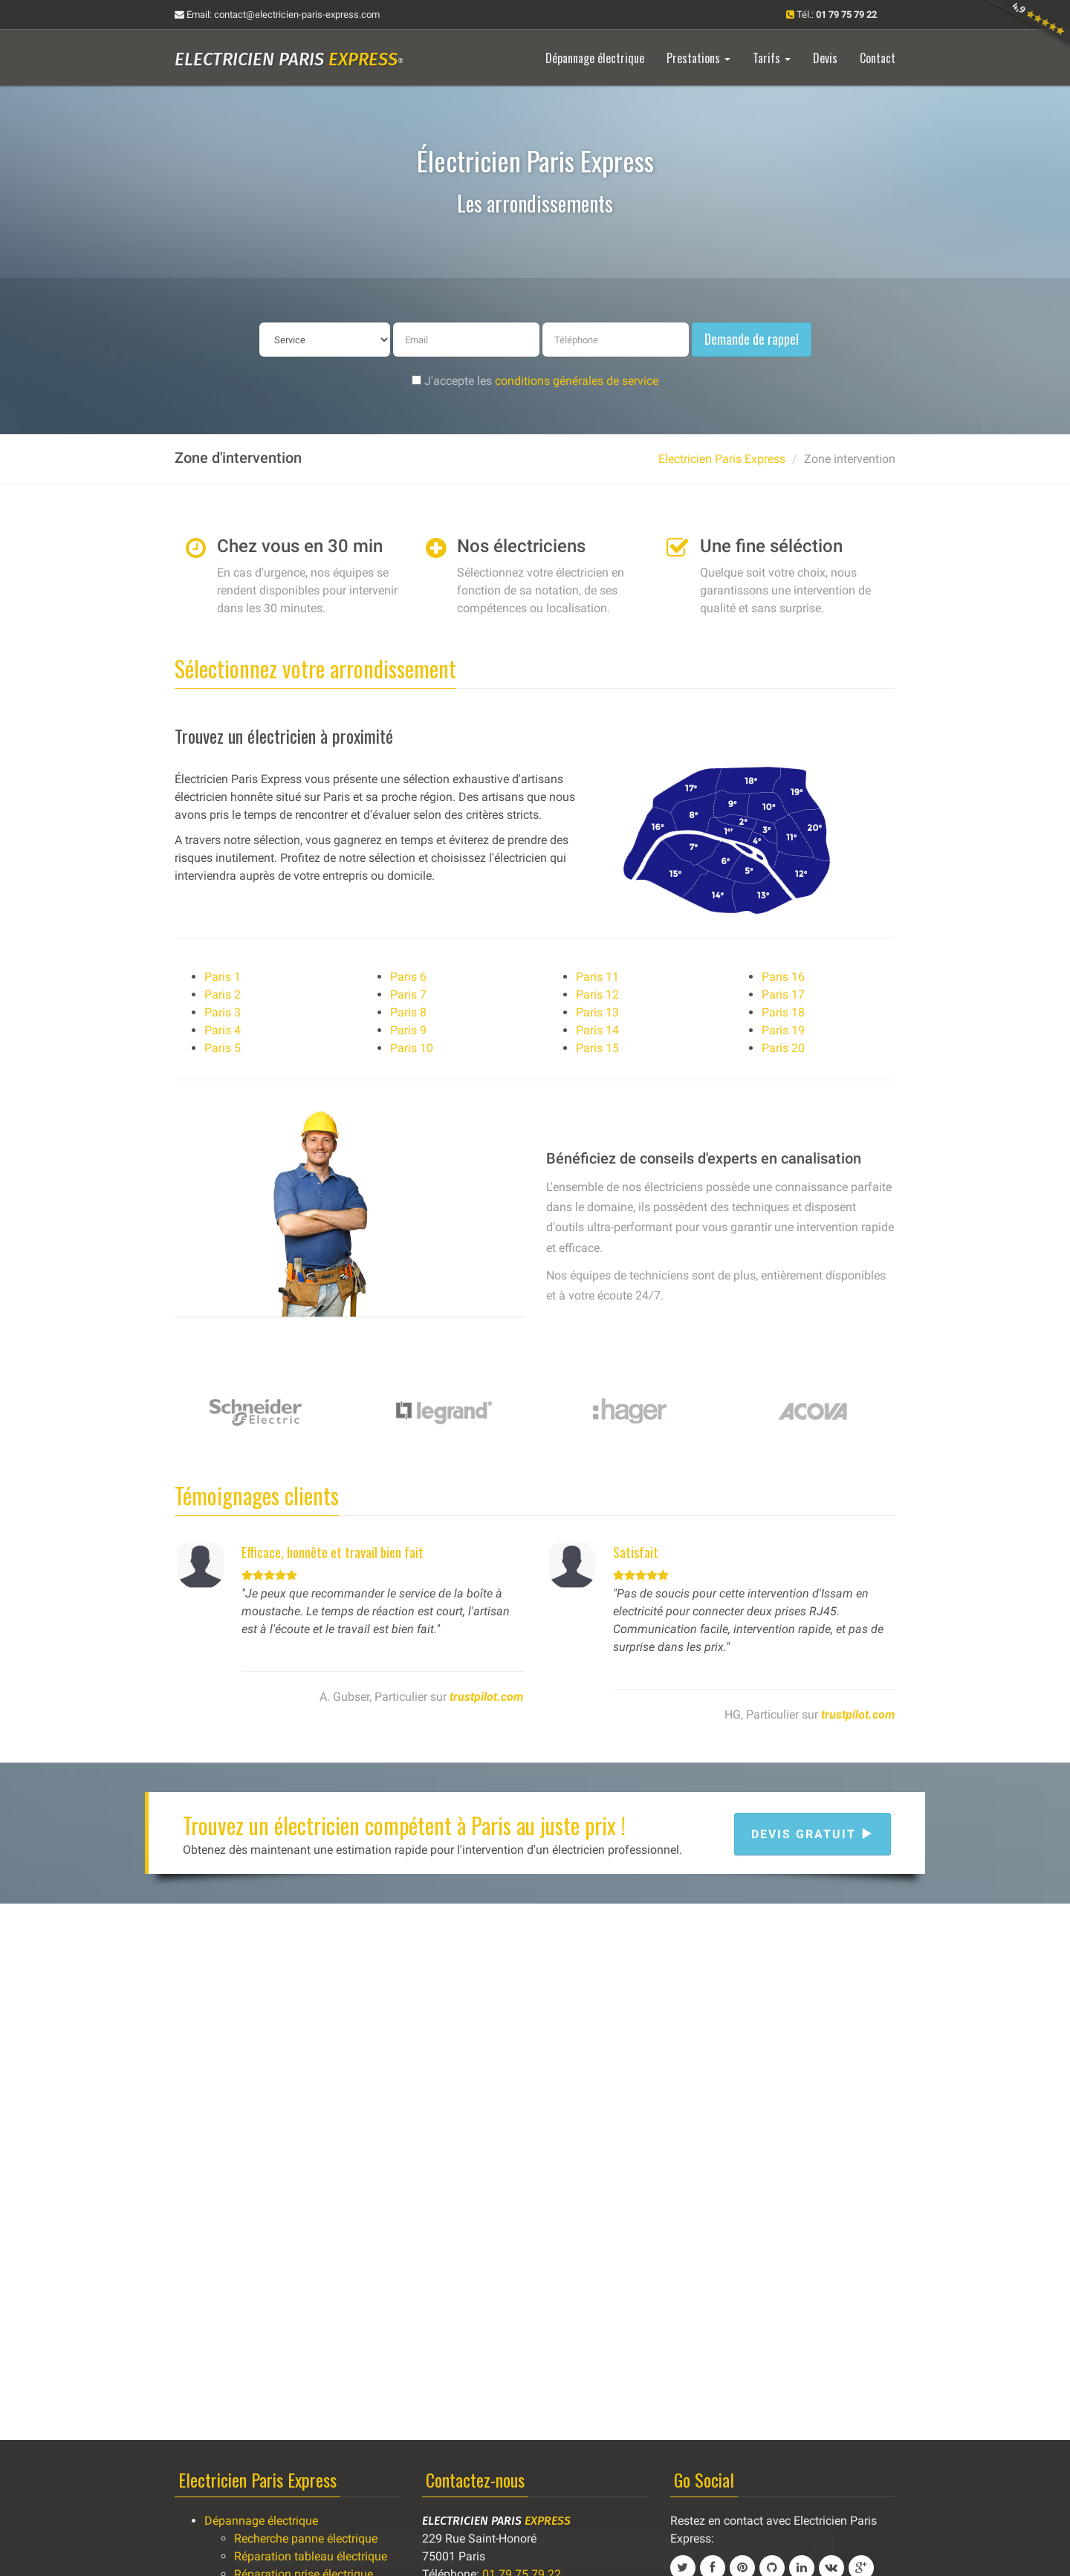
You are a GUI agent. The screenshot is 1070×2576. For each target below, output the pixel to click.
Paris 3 (222, 1012)
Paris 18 (783, 1012)
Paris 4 (222, 1030)
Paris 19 (783, 1030)
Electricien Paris (289, 59)
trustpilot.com (487, 1697)
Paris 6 (408, 977)
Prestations (698, 58)
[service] (324, 339)
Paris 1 (222, 977)
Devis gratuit (812, 1834)
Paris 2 (222, 994)
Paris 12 (597, 994)
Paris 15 (597, 1048)
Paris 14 (597, 1030)
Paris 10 (411, 1048)
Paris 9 (408, 1030)
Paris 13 (597, 1012)
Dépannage (594, 58)
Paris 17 (783, 994)
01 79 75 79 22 (734, 2551)
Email (277, 14)
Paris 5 (222, 1048)
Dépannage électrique (261, 2521)
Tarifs (772, 58)
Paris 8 (408, 1012)
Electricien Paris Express (721, 459)
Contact (877, 58)
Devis (825, 58)
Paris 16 (783, 977)
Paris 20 (783, 1048)
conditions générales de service (576, 381)
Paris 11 (597, 977)
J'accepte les (535, 381)
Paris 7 (408, 994)
